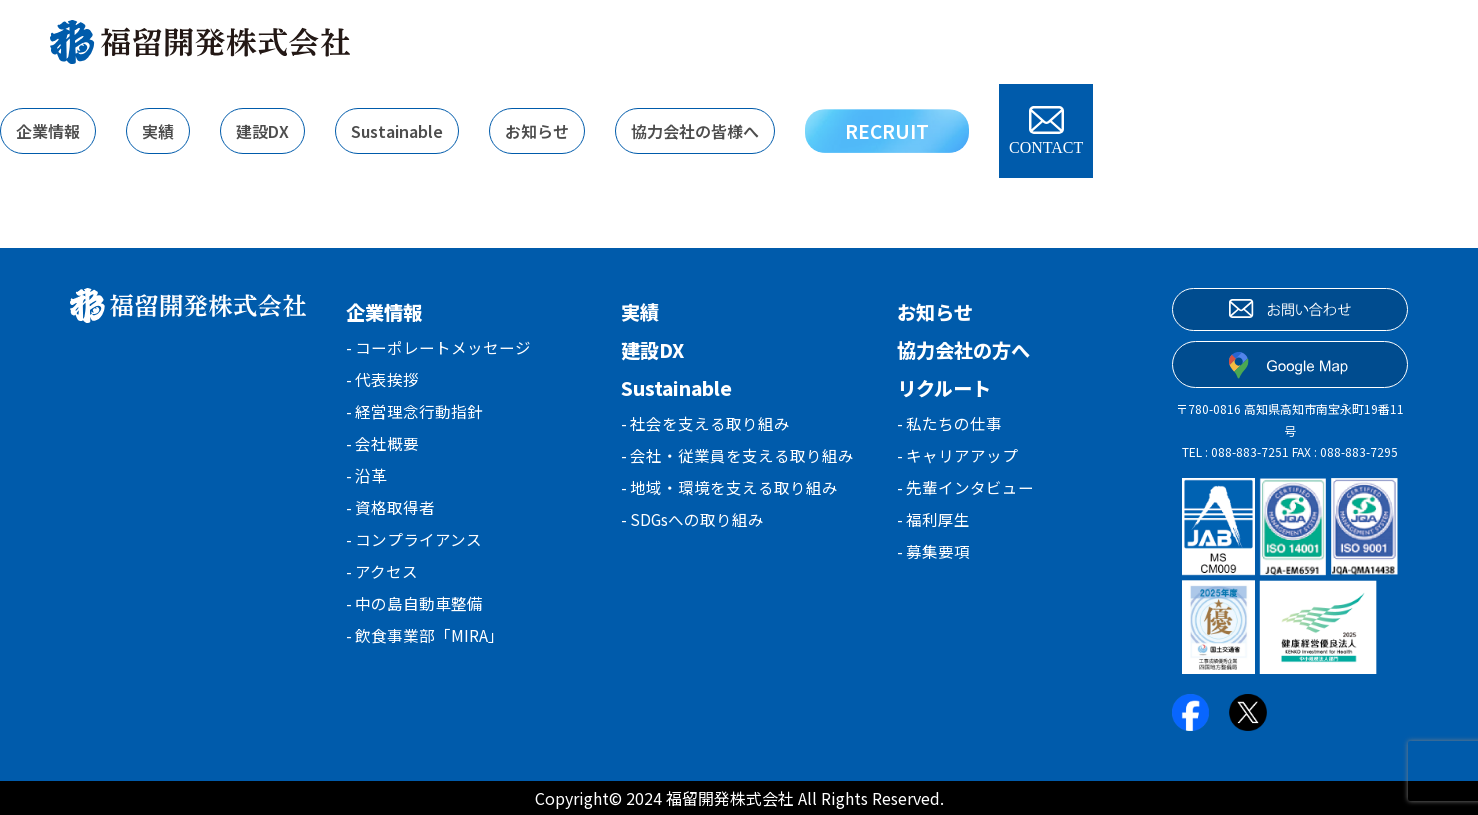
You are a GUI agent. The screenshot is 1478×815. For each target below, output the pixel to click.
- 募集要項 (934, 560)
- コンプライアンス (414, 552)
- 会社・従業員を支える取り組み (738, 458)
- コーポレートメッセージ (439, 348)
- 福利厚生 (934, 526)
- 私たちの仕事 (950, 424)
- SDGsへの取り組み (693, 526)
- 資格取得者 (391, 518)
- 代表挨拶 (383, 382)
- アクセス (382, 586)
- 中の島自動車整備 (415, 620)
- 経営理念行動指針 (415, 416)
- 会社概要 (383, 450)
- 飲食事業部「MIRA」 (425, 654)
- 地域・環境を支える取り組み (730, 492)
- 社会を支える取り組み (706, 424)
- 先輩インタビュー (966, 492)
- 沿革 (367, 484)
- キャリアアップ (958, 458)
